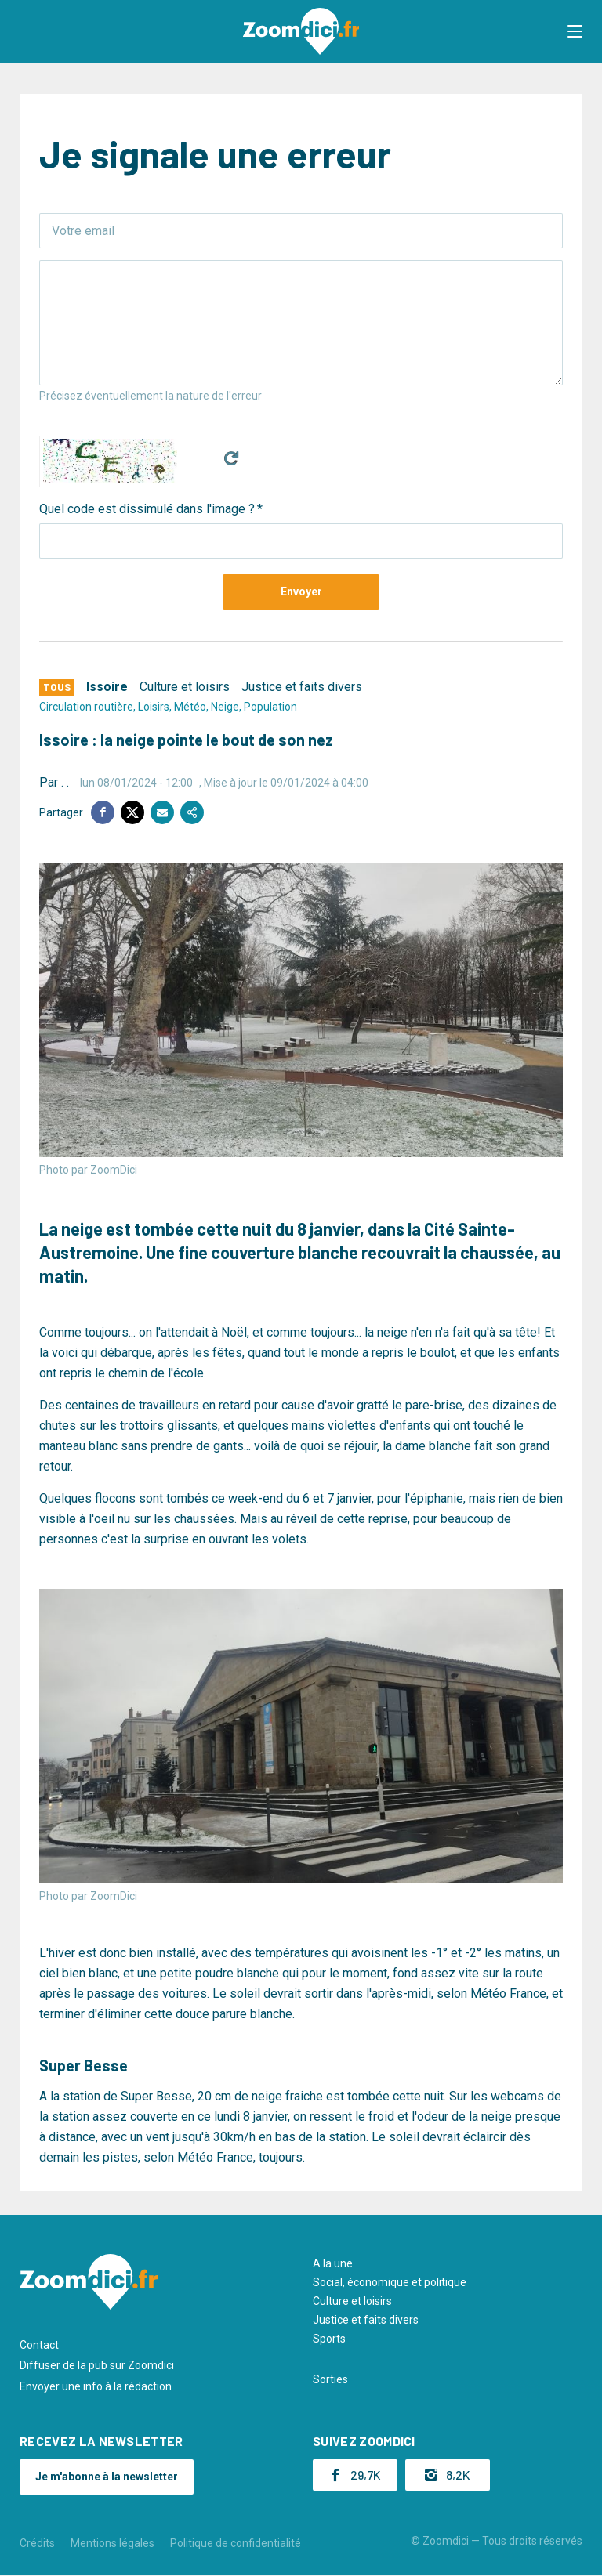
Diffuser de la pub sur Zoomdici (97, 2365)
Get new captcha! (231, 458)
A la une (333, 2263)
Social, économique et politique (389, 2282)
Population (270, 706)
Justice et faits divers (301, 686)
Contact (39, 2345)
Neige (225, 706)
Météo (190, 706)
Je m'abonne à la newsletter (106, 2476)
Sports (329, 2338)
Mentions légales (112, 2543)
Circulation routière (86, 706)
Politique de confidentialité (235, 2543)
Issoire (107, 686)
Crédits (37, 2543)
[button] (574, 31)
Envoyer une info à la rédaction (96, 2386)
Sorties (330, 2379)
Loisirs (153, 706)
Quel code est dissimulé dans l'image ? (147, 508)
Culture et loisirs (185, 686)
